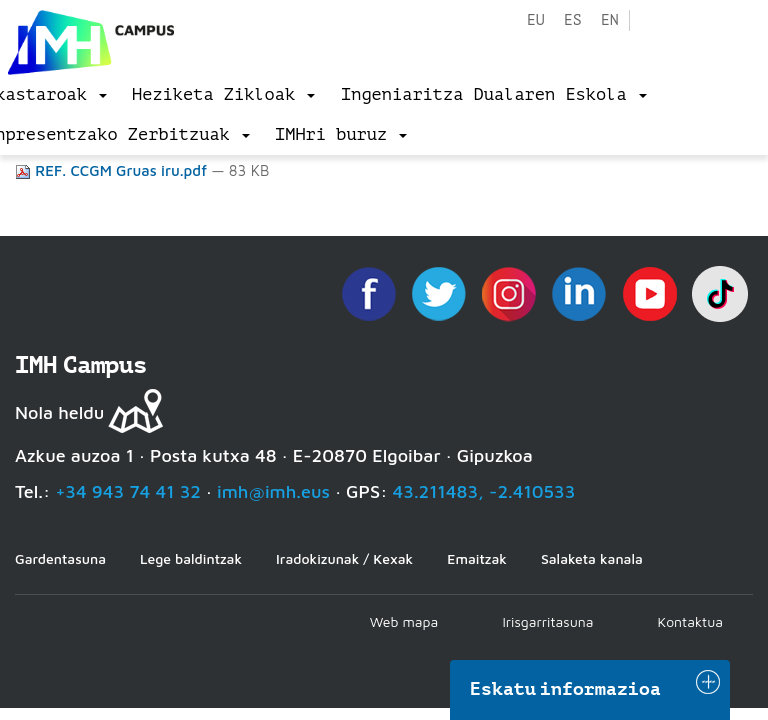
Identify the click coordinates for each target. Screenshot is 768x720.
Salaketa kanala (592, 558)
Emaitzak (477, 558)
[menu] (223, 95)
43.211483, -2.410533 (484, 491)
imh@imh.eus (273, 491)
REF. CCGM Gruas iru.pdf (113, 170)
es (573, 20)
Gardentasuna (60, 558)
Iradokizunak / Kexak (344, 558)
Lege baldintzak (191, 558)
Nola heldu (59, 412)
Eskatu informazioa (566, 689)
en (610, 20)
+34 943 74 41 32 (128, 491)
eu (536, 20)
